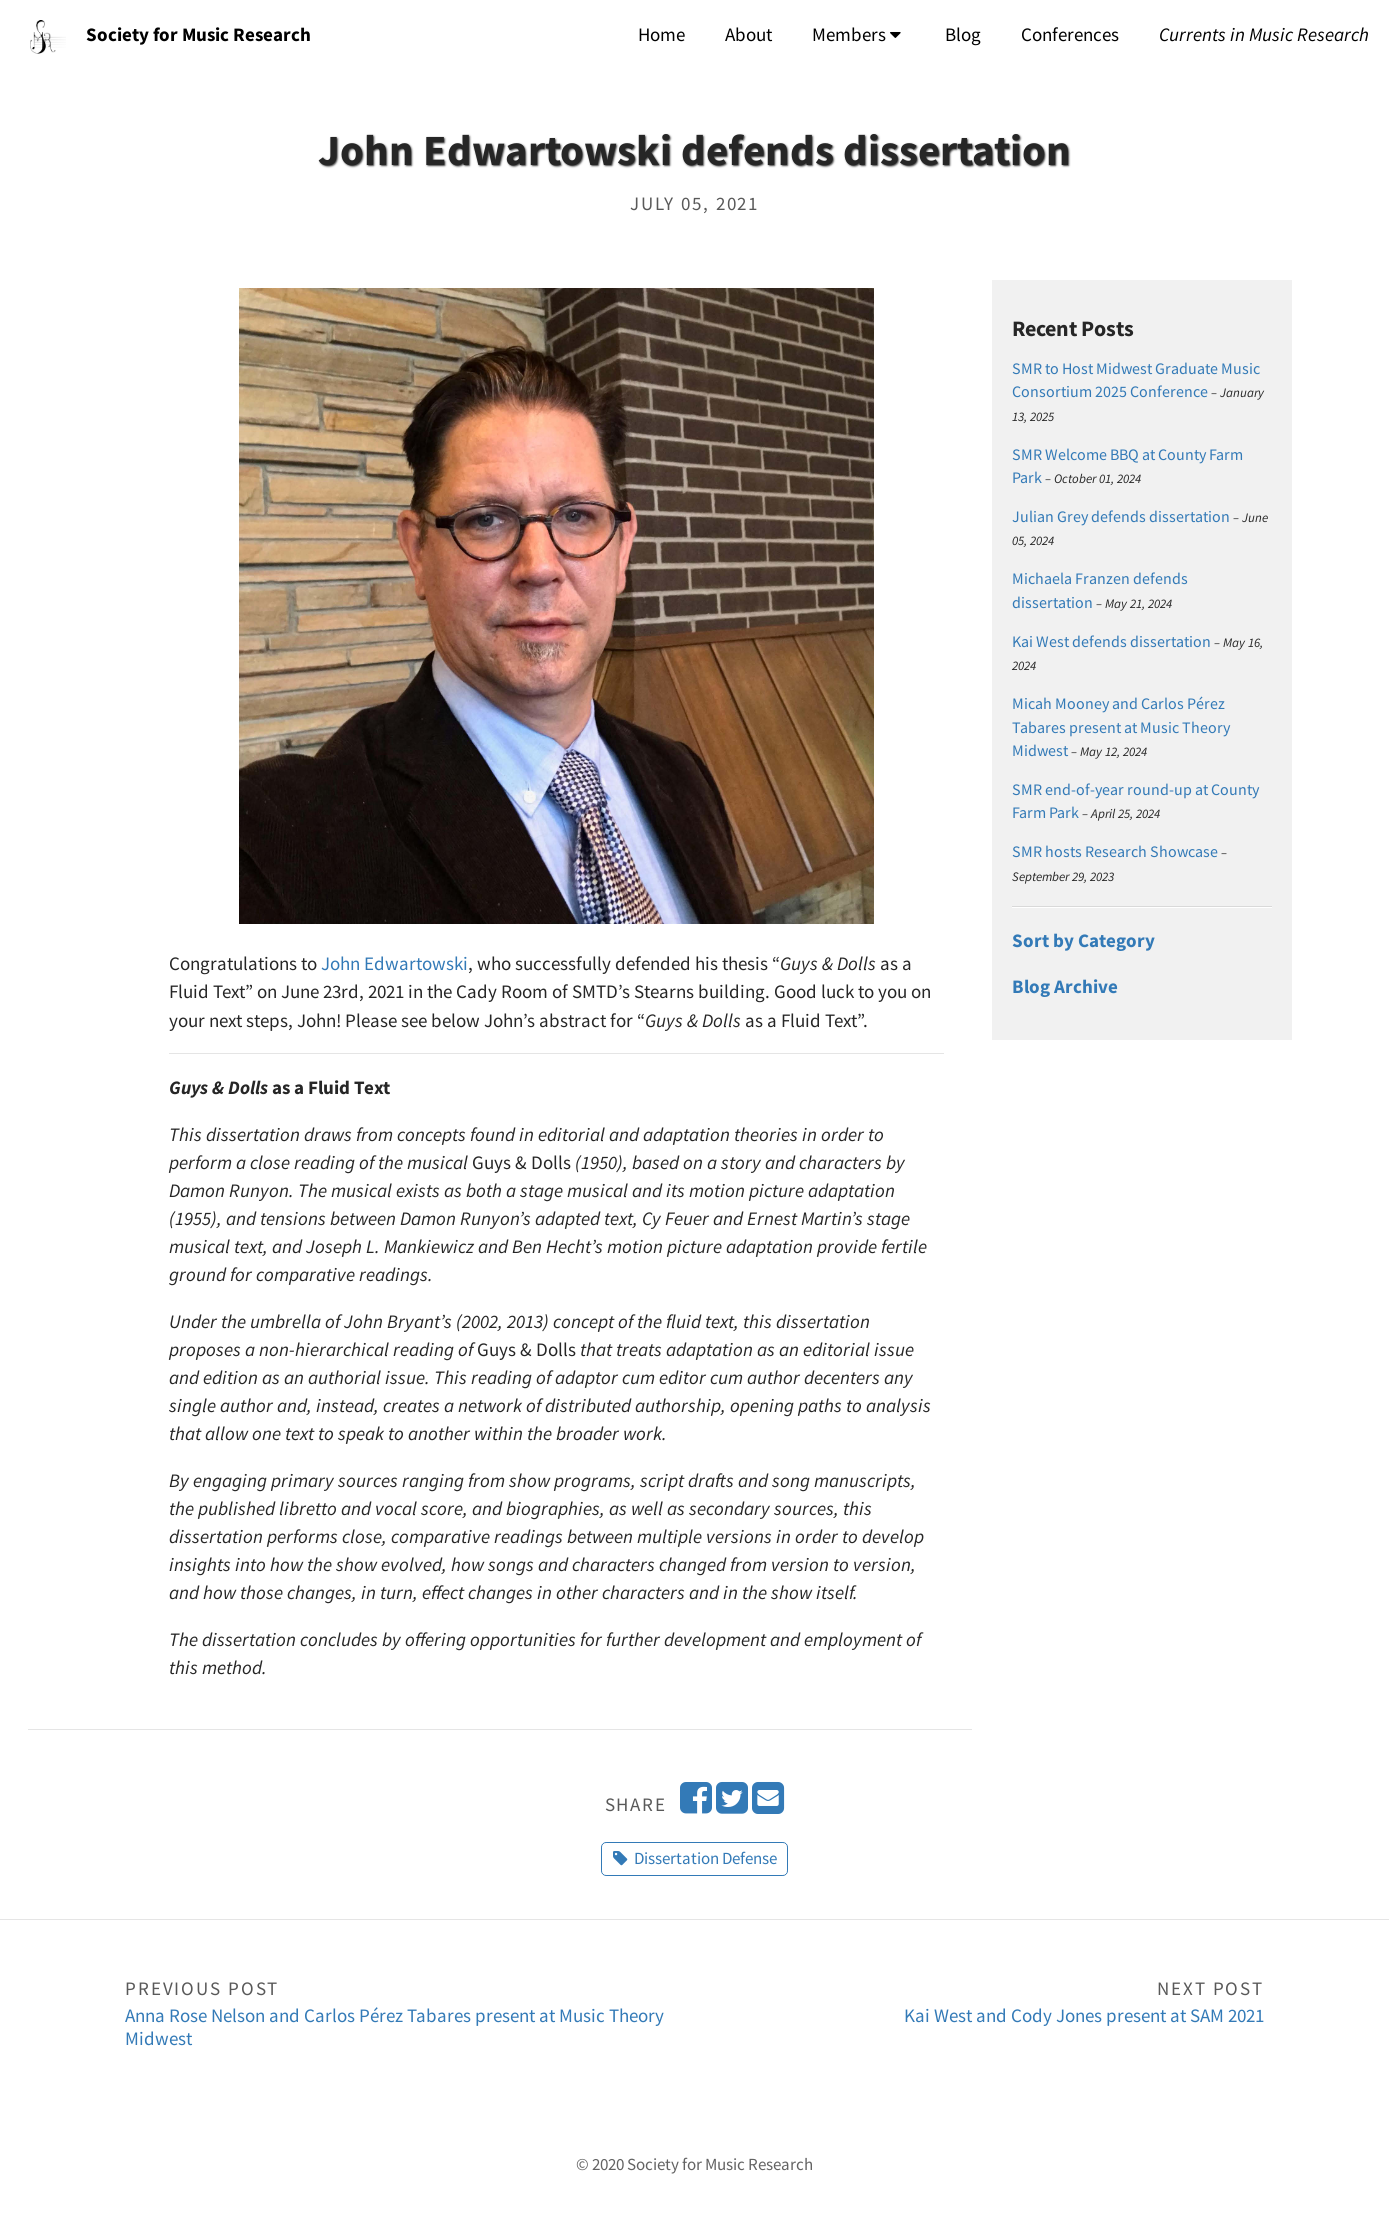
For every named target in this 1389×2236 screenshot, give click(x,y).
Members (856, 34)
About (748, 34)
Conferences (1070, 34)
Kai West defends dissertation (1111, 641)
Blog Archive (1065, 986)
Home (661, 34)
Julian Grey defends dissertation (1121, 516)
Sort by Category (1083, 940)
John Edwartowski (394, 963)
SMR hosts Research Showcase (1115, 851)
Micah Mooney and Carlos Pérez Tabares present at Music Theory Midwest (1121, 727)
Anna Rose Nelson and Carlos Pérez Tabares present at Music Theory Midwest (410, 2012)
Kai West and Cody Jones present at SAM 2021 (980, 2000)
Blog (963, 34)
